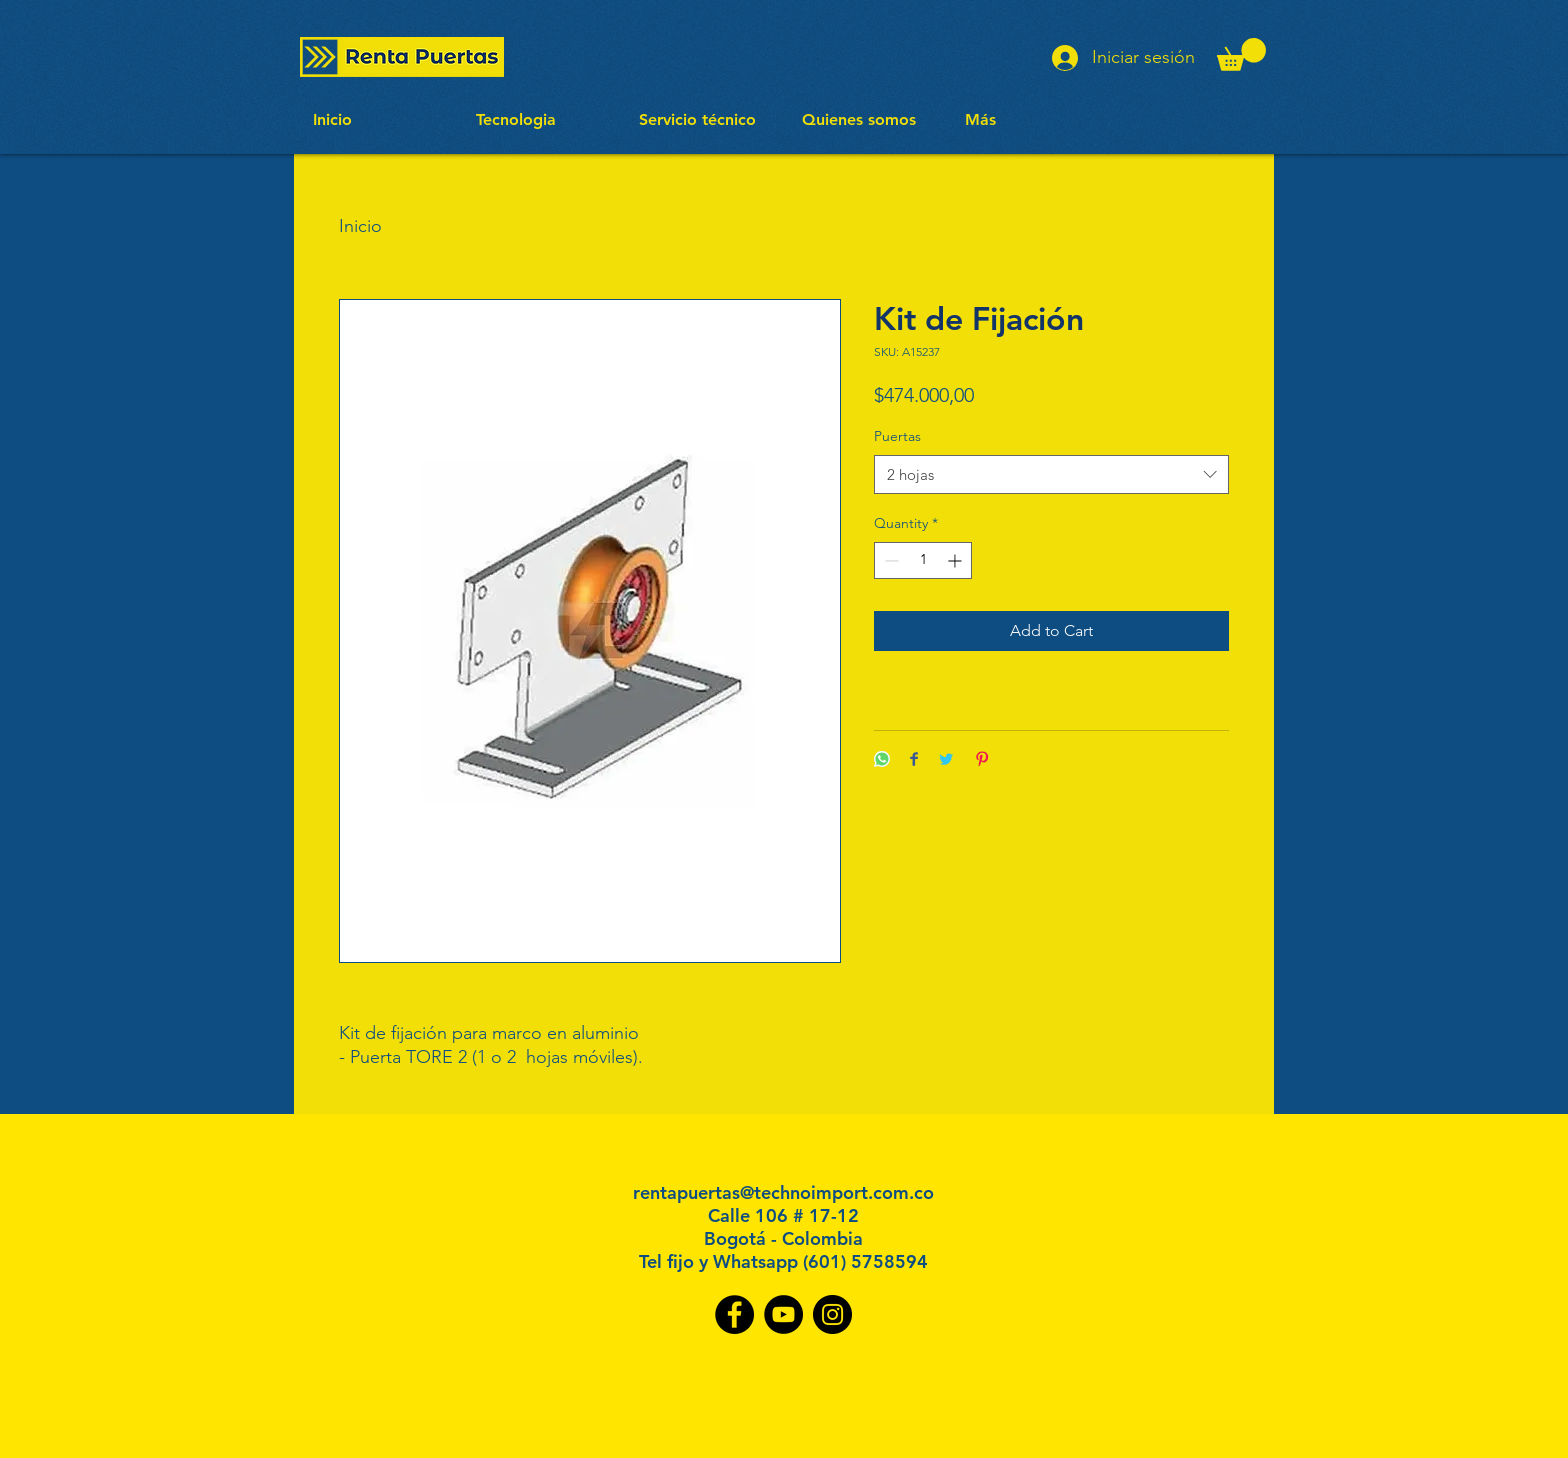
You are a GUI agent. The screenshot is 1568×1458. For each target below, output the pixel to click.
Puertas (897, 436)
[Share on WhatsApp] (882, 760)
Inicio (360, 226)
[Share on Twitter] (946, 760)
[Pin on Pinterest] (982, 760)
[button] (1241, 54)
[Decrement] (889, 560)
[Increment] (956, 560)
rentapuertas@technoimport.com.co (783, 1192)
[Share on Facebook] (914, 760)
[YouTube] (783, 1314)
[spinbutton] (923, 560)
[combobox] (1051, 474)
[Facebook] (734, 1314)
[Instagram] (832, 1314)
